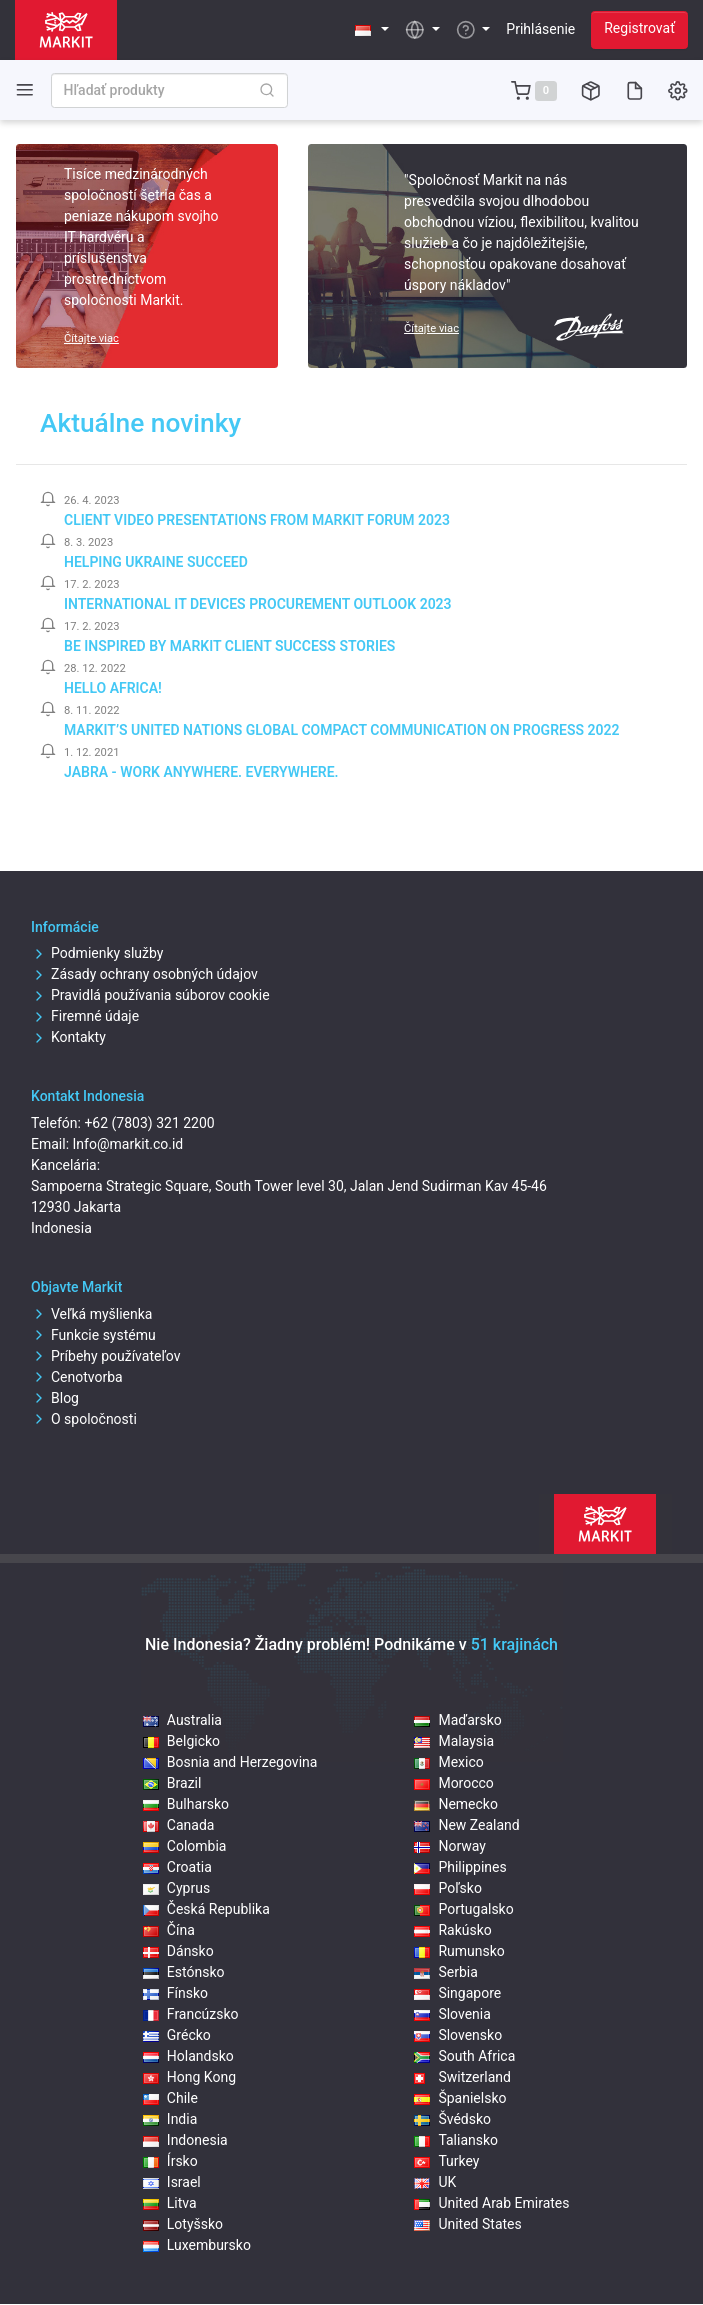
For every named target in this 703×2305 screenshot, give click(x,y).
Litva (170, 2203)
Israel (172, 2182)
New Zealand (466, 1825)
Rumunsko (459, 1951)
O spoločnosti (84, 1419)
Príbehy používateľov (106, 1356)
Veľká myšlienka (91, 1314)
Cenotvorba (77, 1377)
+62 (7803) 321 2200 (149, 1123)
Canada (179, 1825)
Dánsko (178, 1951)
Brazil (172, 1783)
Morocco (453, 1783)
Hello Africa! (113, 688)
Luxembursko (197, 2245)
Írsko (170, 2161)
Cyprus (176, 1888)
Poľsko (447, 1888)
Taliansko (456, 2140)
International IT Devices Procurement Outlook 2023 (258, 604)
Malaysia (454, 1741)
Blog (55, 1398)
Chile (170, 2098)
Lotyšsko (183, 2224)
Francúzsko (191, 2014)
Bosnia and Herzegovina (230, 1762)
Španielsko (460, 2098)
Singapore (457, 1993)
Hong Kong (189, 2077)
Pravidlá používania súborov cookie (150, 995)
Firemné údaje (85, 1016)
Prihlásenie (540, 29)
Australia (182, 1720)
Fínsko (175, 1993)
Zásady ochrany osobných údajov (144, 974)
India (170, 2119)
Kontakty (68, 1037)
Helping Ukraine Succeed (156, 562)
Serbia (445, 1972)
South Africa (464, 2056)
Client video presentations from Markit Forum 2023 (257, 520)
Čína (169, 1930)
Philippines (460, 1867)
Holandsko (188, 2056)
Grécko (177, 2035)
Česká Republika (206, 1909)
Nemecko (456, 1804)
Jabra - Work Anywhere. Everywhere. (201, 772)
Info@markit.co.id (128, 1144)
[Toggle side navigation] (25, 89)
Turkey (446, 2161)
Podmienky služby (97, 953)
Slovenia (452, 2014)
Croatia (177, 1867)
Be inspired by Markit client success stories (229, 646)
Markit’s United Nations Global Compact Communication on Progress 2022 (342, 730)
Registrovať (639, 28)
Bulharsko (186, 1804)
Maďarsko (457, 1720)
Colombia (185, 1846)
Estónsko (184, 1972)
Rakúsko (452, 1930)
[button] (372, 29)
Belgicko (181, 1741)
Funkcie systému (93, 1335)
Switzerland (462, 2077)
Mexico (448, 1762)
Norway (450, 1846)
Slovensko (458, 2035)
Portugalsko (463, 1909)
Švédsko (452, 2119)
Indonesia (185, 2140)
